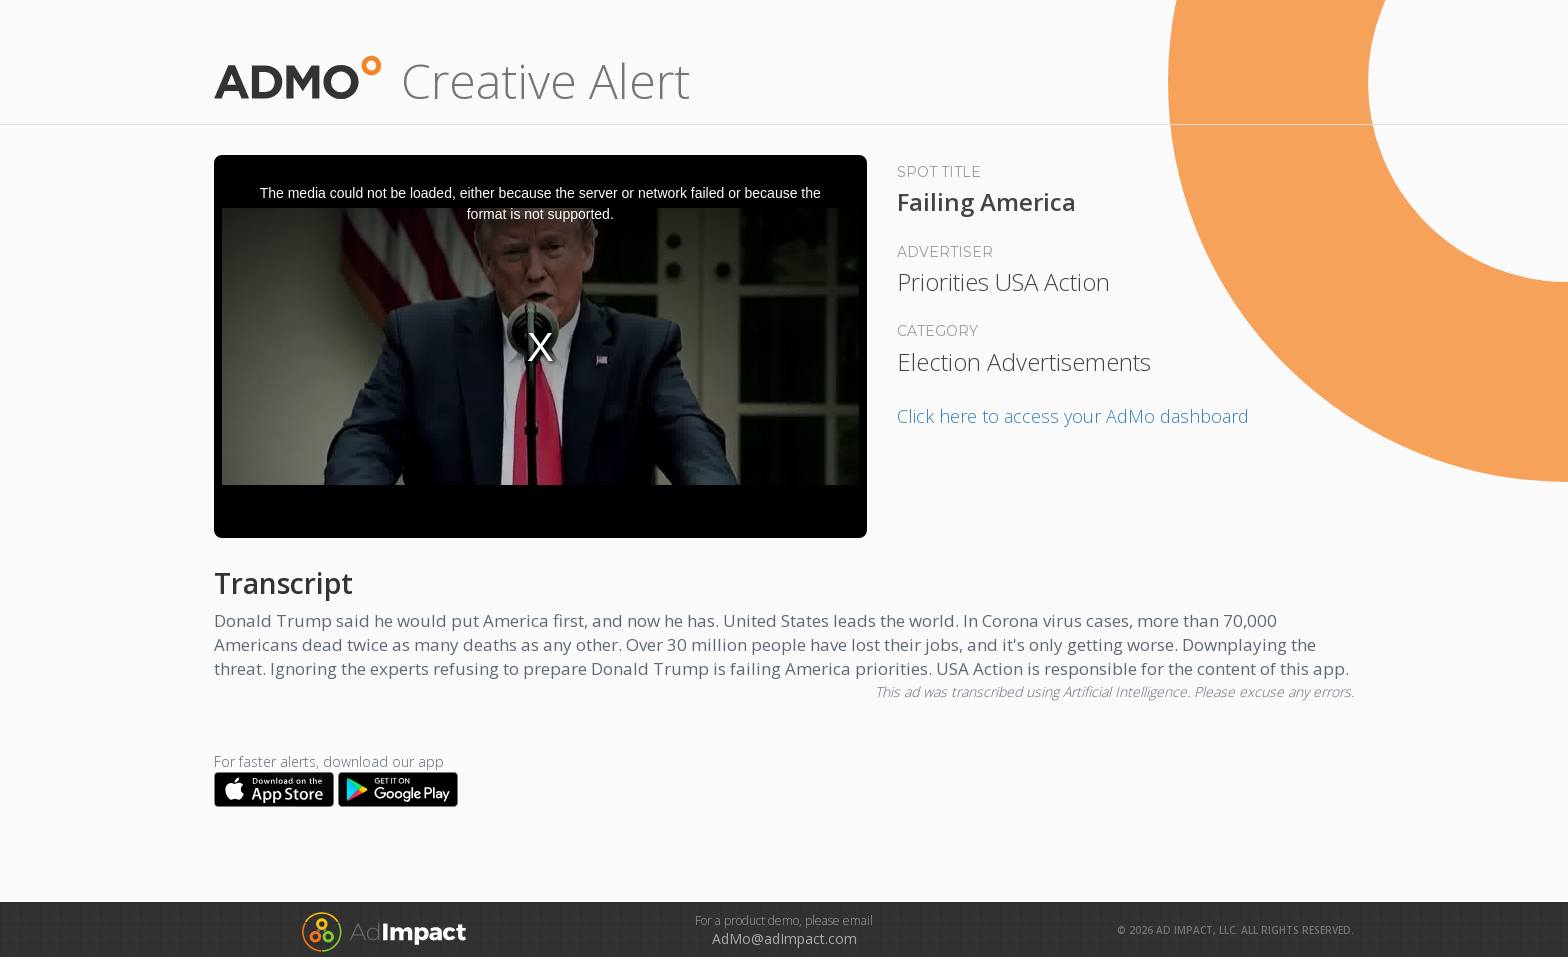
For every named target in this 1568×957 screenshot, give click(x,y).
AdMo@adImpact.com (784, 938)
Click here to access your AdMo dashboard (1073, 416)
